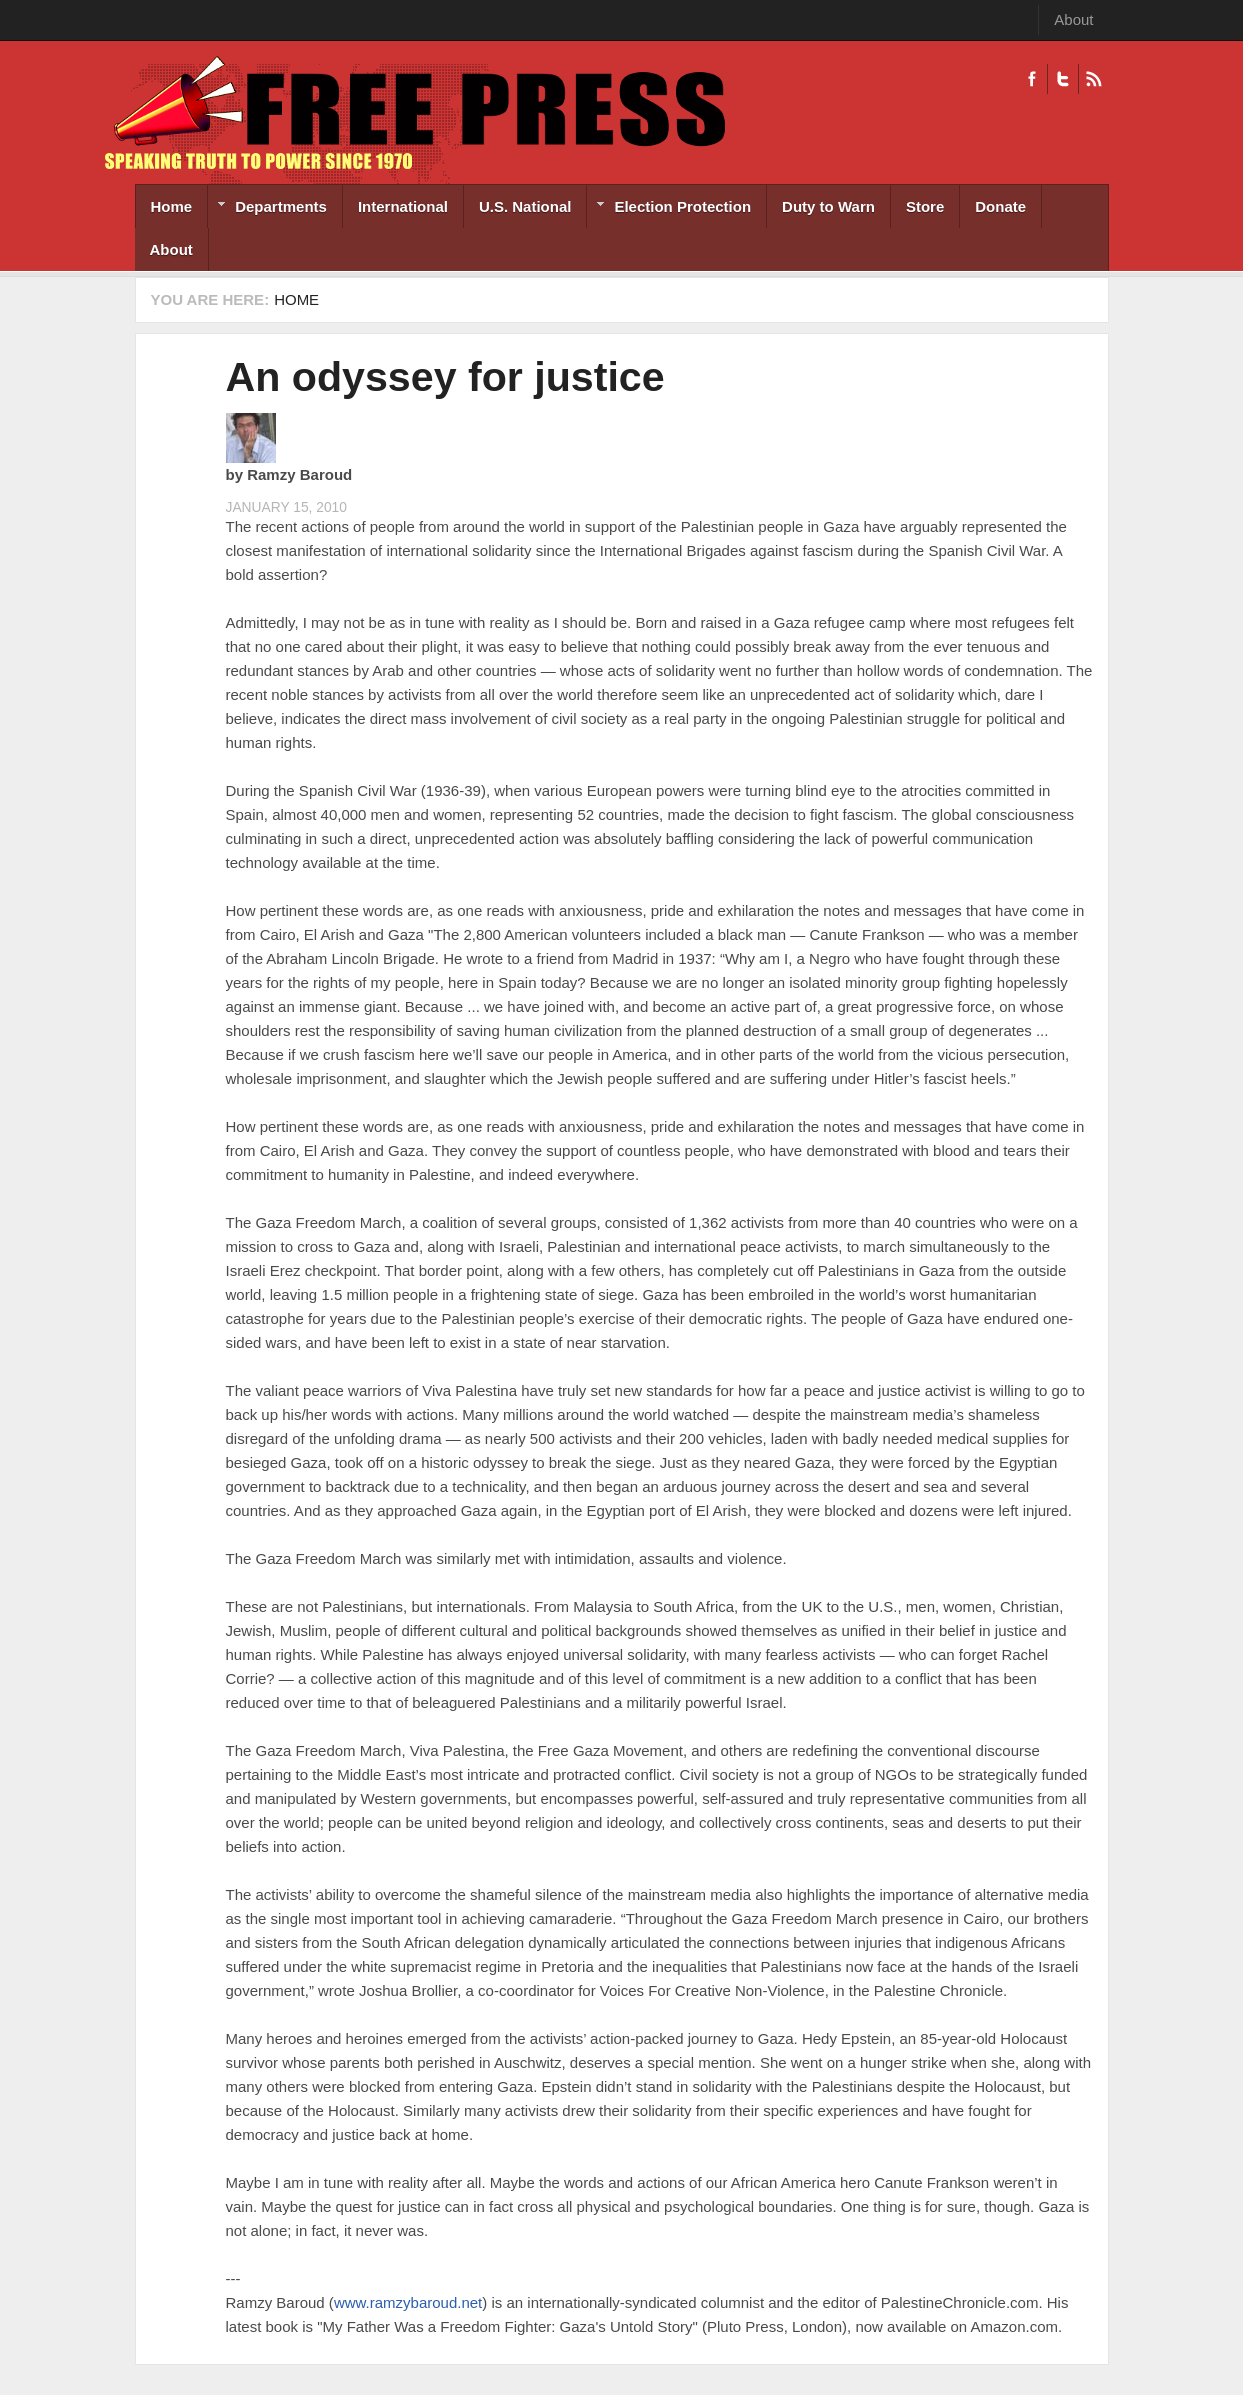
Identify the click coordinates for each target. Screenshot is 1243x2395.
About (1073, 19)
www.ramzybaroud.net (408, 2302)
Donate (1000, 206)
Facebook (1032, 79)
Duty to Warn (828, 206)
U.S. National (525, 206)
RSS (1093, 79)
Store (925, 206)
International (403, 206)
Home (172, 206)
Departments (267, 208)
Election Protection (669, 208)
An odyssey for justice (445, 377)
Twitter (1062, 79)
